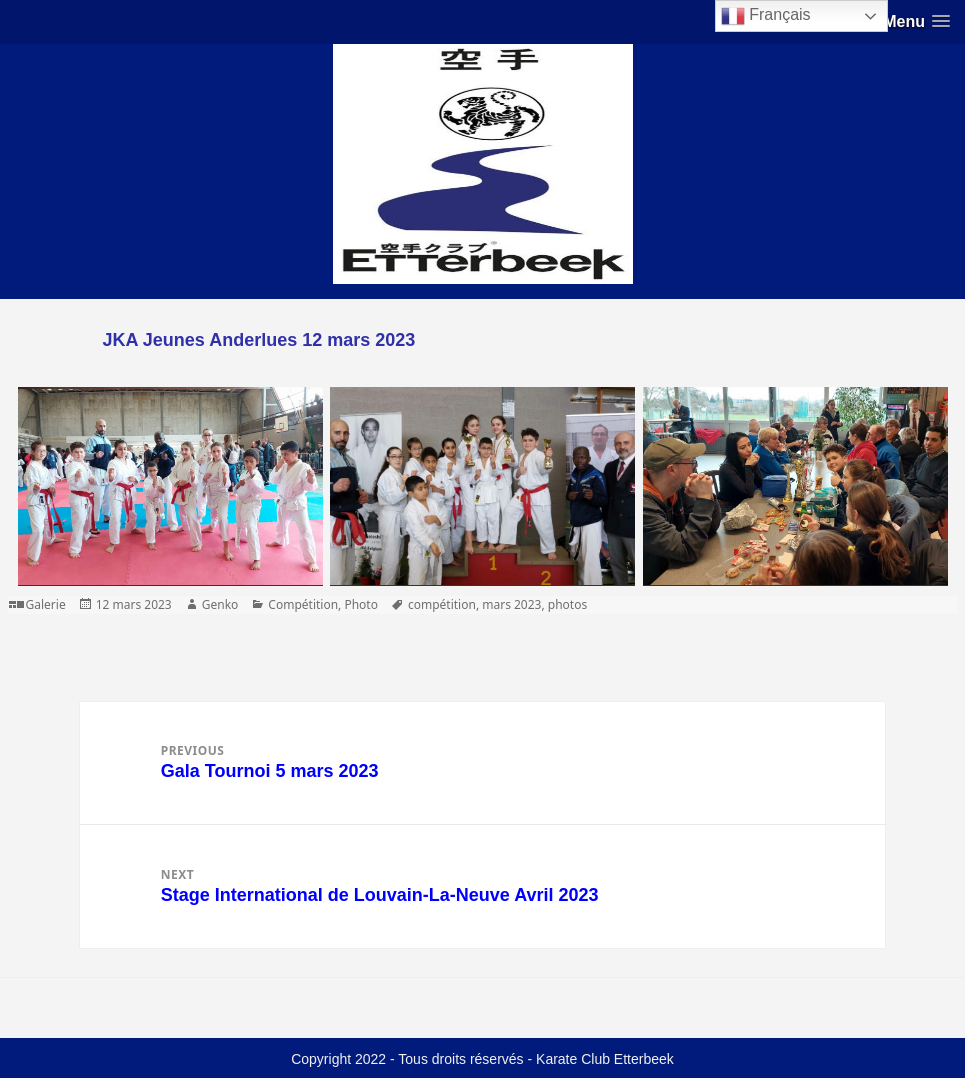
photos (567, 604)
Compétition (303, 604)
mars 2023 (511, 604)
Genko (220, 604)
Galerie (46, 604)
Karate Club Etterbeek (605, 1059)
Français (766, 16)
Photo (361, 604)
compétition (442, 604)
